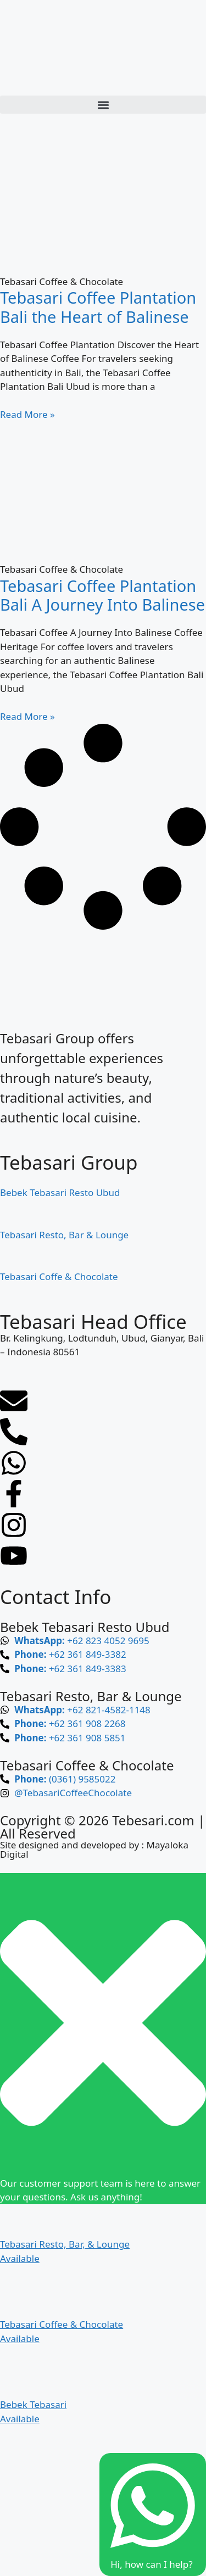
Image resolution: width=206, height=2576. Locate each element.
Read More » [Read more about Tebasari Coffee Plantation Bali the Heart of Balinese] (27, 414)
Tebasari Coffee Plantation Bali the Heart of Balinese (98, 307)
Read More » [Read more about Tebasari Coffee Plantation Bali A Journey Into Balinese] (27, 716)
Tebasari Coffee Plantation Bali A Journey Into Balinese (102, 595)
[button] (103, 105)
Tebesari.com (151, 1820)
